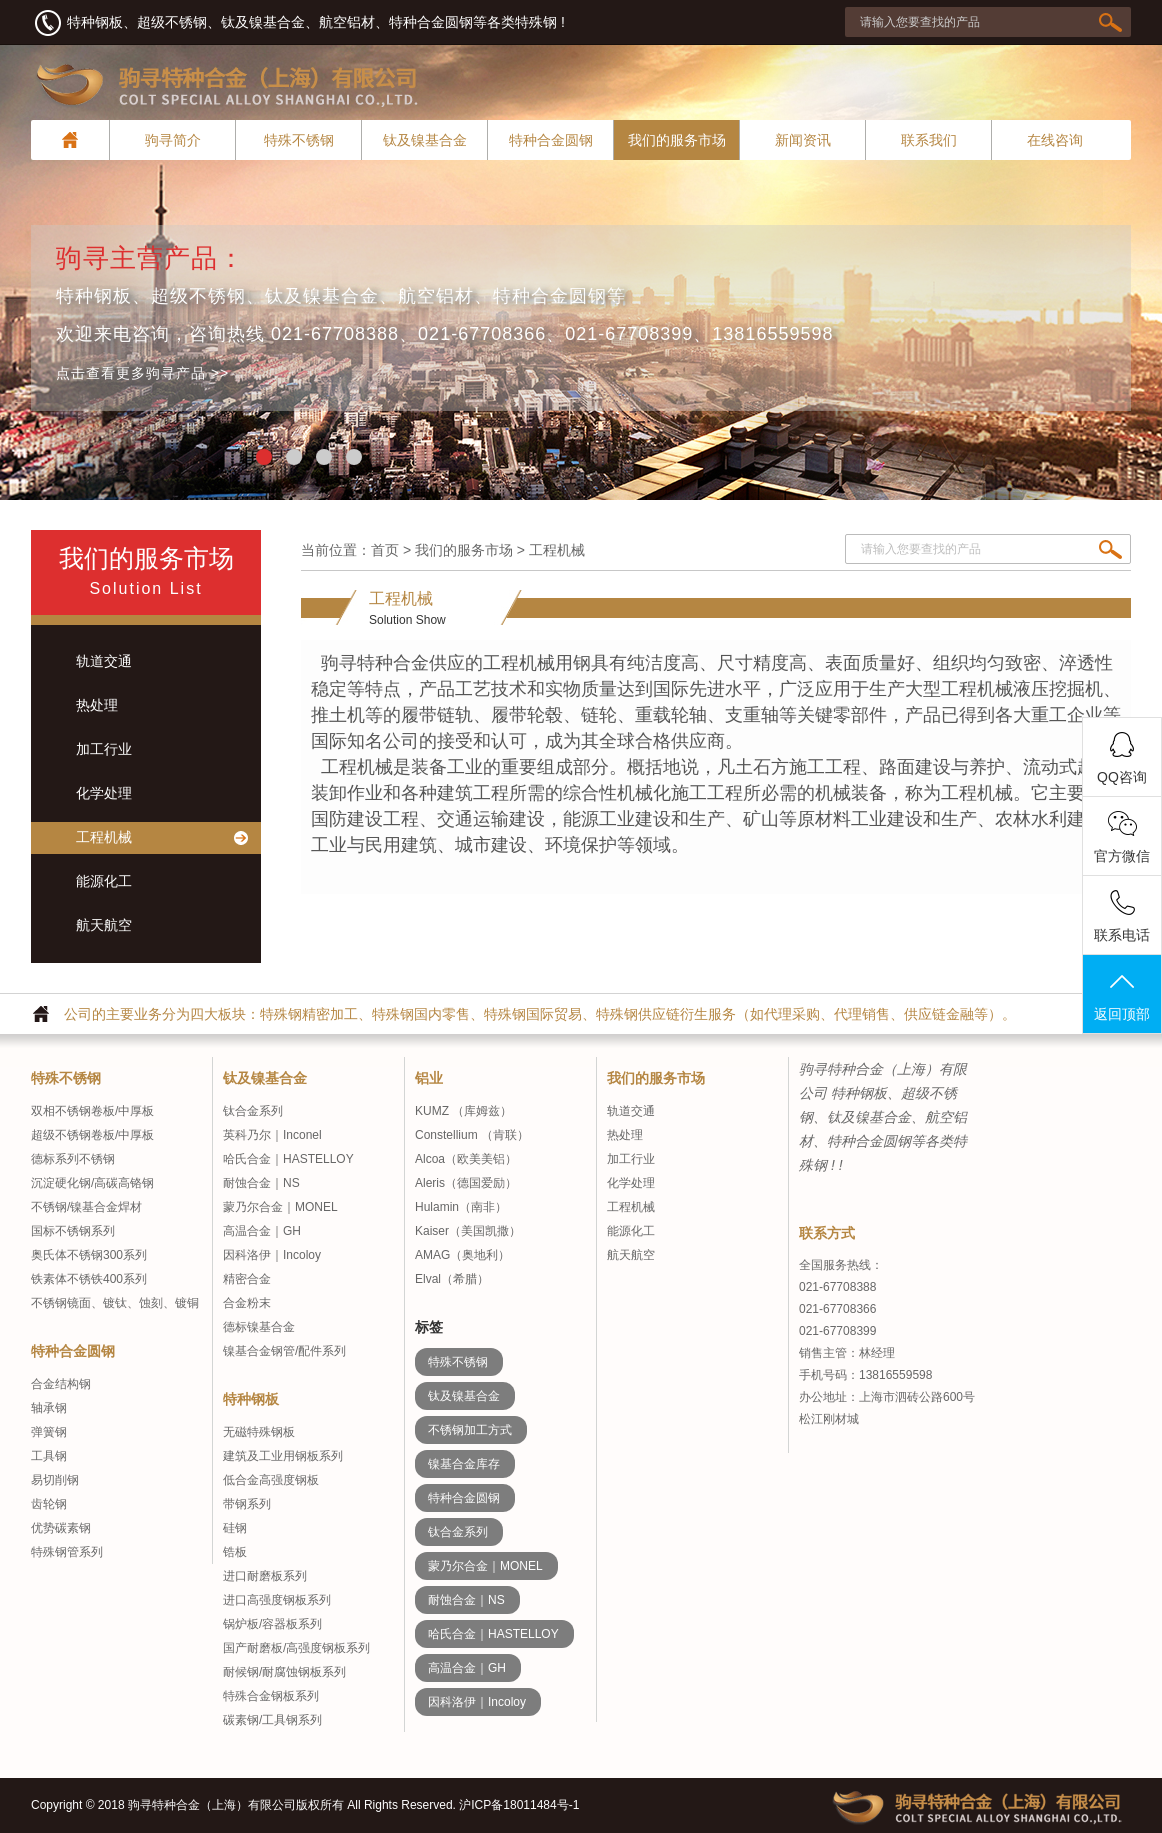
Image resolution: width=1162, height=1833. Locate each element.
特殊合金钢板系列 (271, 1696)
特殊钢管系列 (67, 1552)
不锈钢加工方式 (470, 1430)
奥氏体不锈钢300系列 (89, 1255)
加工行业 (631, 1159)
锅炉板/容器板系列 (272, 1624)
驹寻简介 (173, 140)
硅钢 (235, 1528)
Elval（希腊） (452, 1279)
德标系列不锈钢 (73, 1159)
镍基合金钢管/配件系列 (284, 1351)
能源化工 (631, 1231)
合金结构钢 (61, 1384)
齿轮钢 (49, 1504)
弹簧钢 (49, 1432)
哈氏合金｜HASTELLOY (288, 1159)
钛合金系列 (253, 1111)
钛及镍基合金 (425, 140)
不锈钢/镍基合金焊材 (86, 1207)
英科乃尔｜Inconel (272, 1135)
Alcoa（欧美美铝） (466, 1159)
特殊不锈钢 (299, 140)
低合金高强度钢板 (271, 1480)
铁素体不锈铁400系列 (89, 1279)
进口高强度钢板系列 (277, 1600)
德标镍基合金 (259, 1327)
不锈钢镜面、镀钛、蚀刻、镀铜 (115, 1303)
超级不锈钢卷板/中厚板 (92, 1135)
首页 (385, 550)
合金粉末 (247, 1303)
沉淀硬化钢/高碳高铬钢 (92, 1183)
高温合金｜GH (262, 1231)
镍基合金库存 (464, 1464)
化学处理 (631, 1183)
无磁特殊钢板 (259, 1432)
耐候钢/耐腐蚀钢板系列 (284, 1672)
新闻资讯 (803, 140)
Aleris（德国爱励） (466, 1183)
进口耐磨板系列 (265, 1576)
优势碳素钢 (61, 1528)
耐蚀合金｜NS (261, 1183)
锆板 (235, 1552)
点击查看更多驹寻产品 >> (142, 373)
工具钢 (49, 1456)
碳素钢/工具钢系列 (272, 1720)
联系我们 (929, 140)
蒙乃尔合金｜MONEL (280, 1207)
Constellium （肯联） (472, 1135)
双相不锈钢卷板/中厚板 (92, 1111)
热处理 (625, 1135)
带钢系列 (247, 1504)
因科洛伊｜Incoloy (272, 1255)
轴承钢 (49, 1408)
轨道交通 (631, 1111)
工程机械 (631, 1207)
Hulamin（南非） (461, 1207)
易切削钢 (55, 1480)
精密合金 (247, 1279)
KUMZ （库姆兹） (463, 1111)
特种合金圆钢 (551, 140)
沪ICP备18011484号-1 (519, 1805)
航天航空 (631, 1255)
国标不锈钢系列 (73, 1231)
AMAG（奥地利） (462, 1255)
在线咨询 (1055, 140)
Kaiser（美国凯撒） (468, 1231)
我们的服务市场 (677, 140)
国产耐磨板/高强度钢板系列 (296, 1648)
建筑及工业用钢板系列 (283, 1456)
